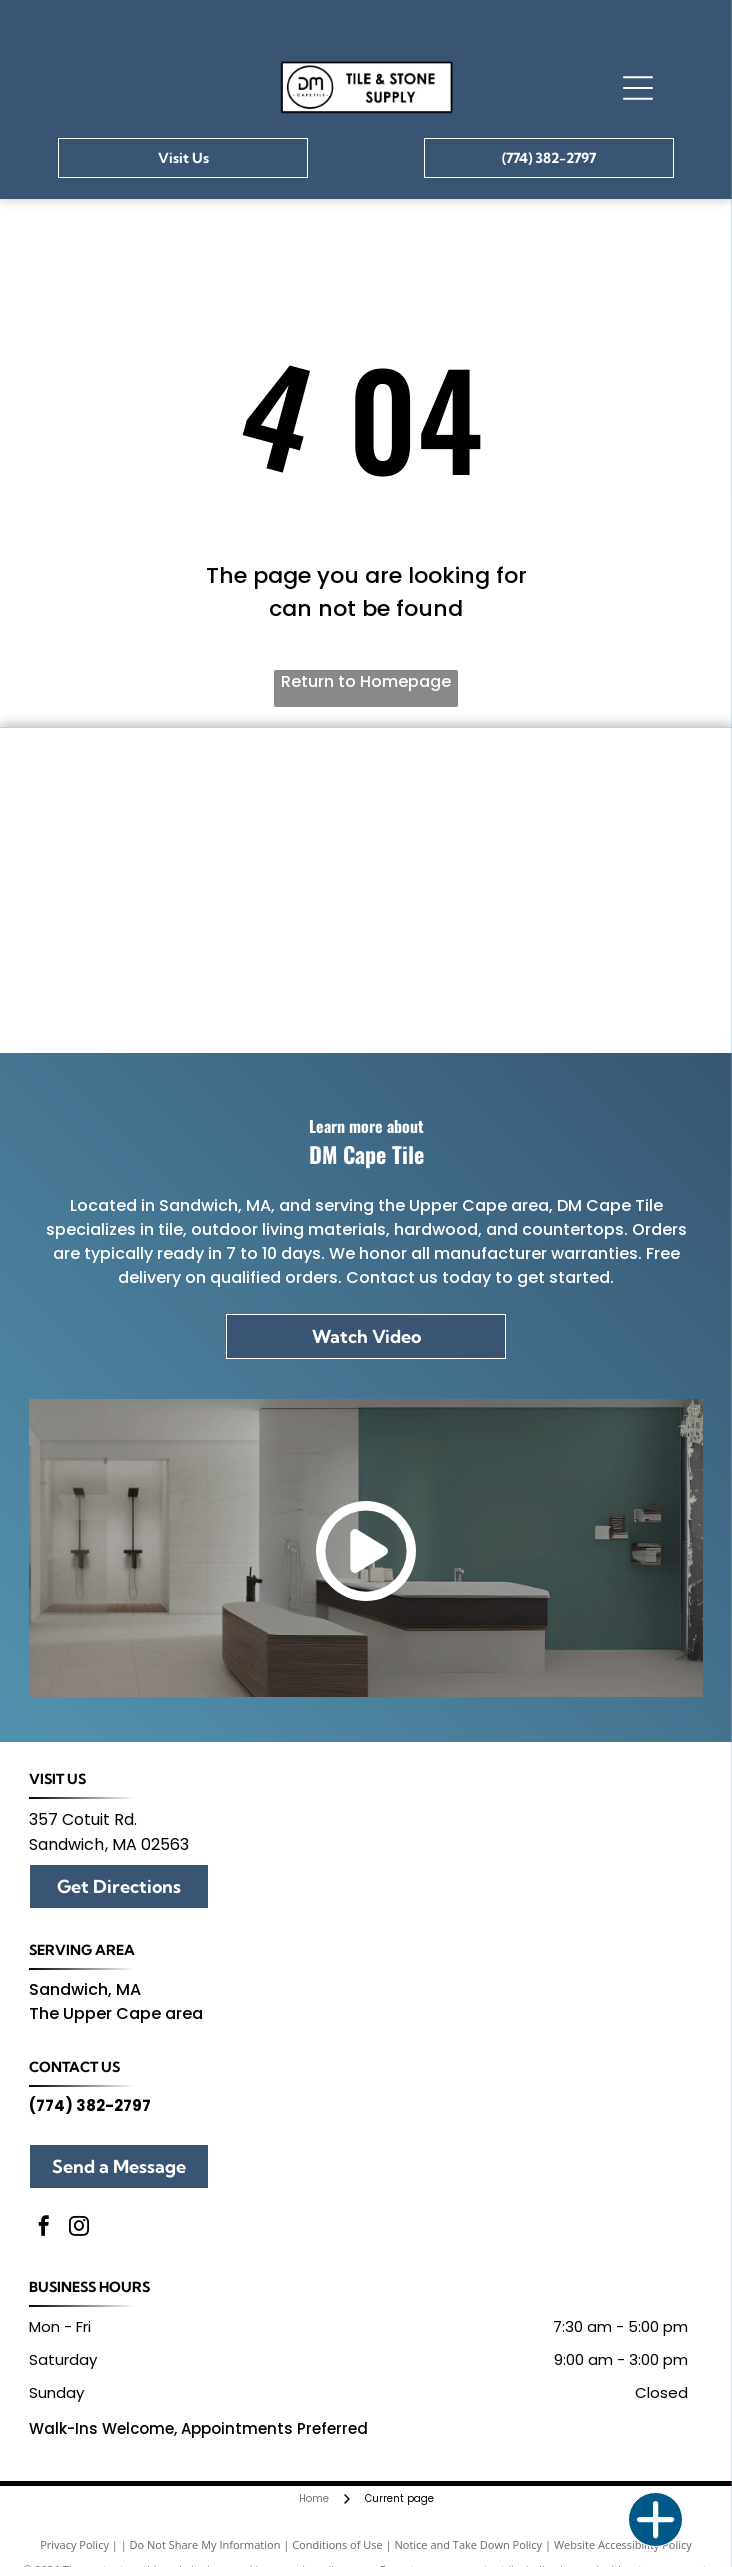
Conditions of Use (337, 2544)
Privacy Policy (74, 2544)
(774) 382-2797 (90, 2105)
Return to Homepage (366, 681)
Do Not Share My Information (205, 2544)
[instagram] (79, 2228)
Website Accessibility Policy (623, 2544)
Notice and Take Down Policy (469, 2544)
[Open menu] (638, 88)
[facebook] (44, 2228)
